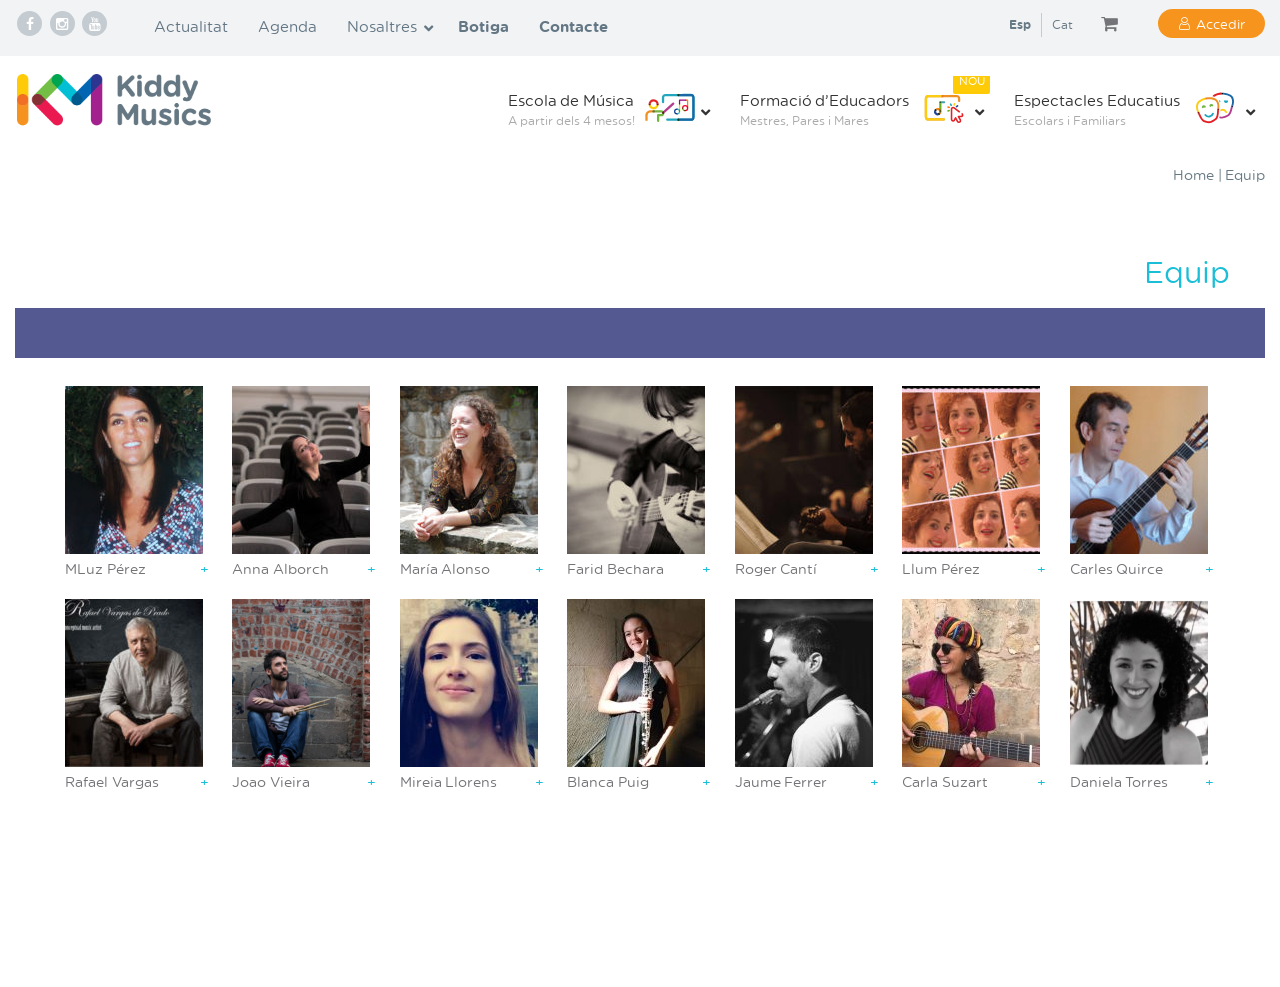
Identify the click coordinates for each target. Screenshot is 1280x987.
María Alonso (445, 568)
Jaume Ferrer (781, 781)
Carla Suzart (945, 781)
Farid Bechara (615, 568)
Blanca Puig (608, 781)
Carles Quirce (1117, 568)
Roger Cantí (776, 568)
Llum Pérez (941, 568)
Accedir (1220, 23)
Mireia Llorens (449, 781)
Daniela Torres (1119, 781)
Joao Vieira (271, 781)
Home (1193, 174)
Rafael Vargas (112, 781)
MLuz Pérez (105, 568)
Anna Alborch (280, 568)
